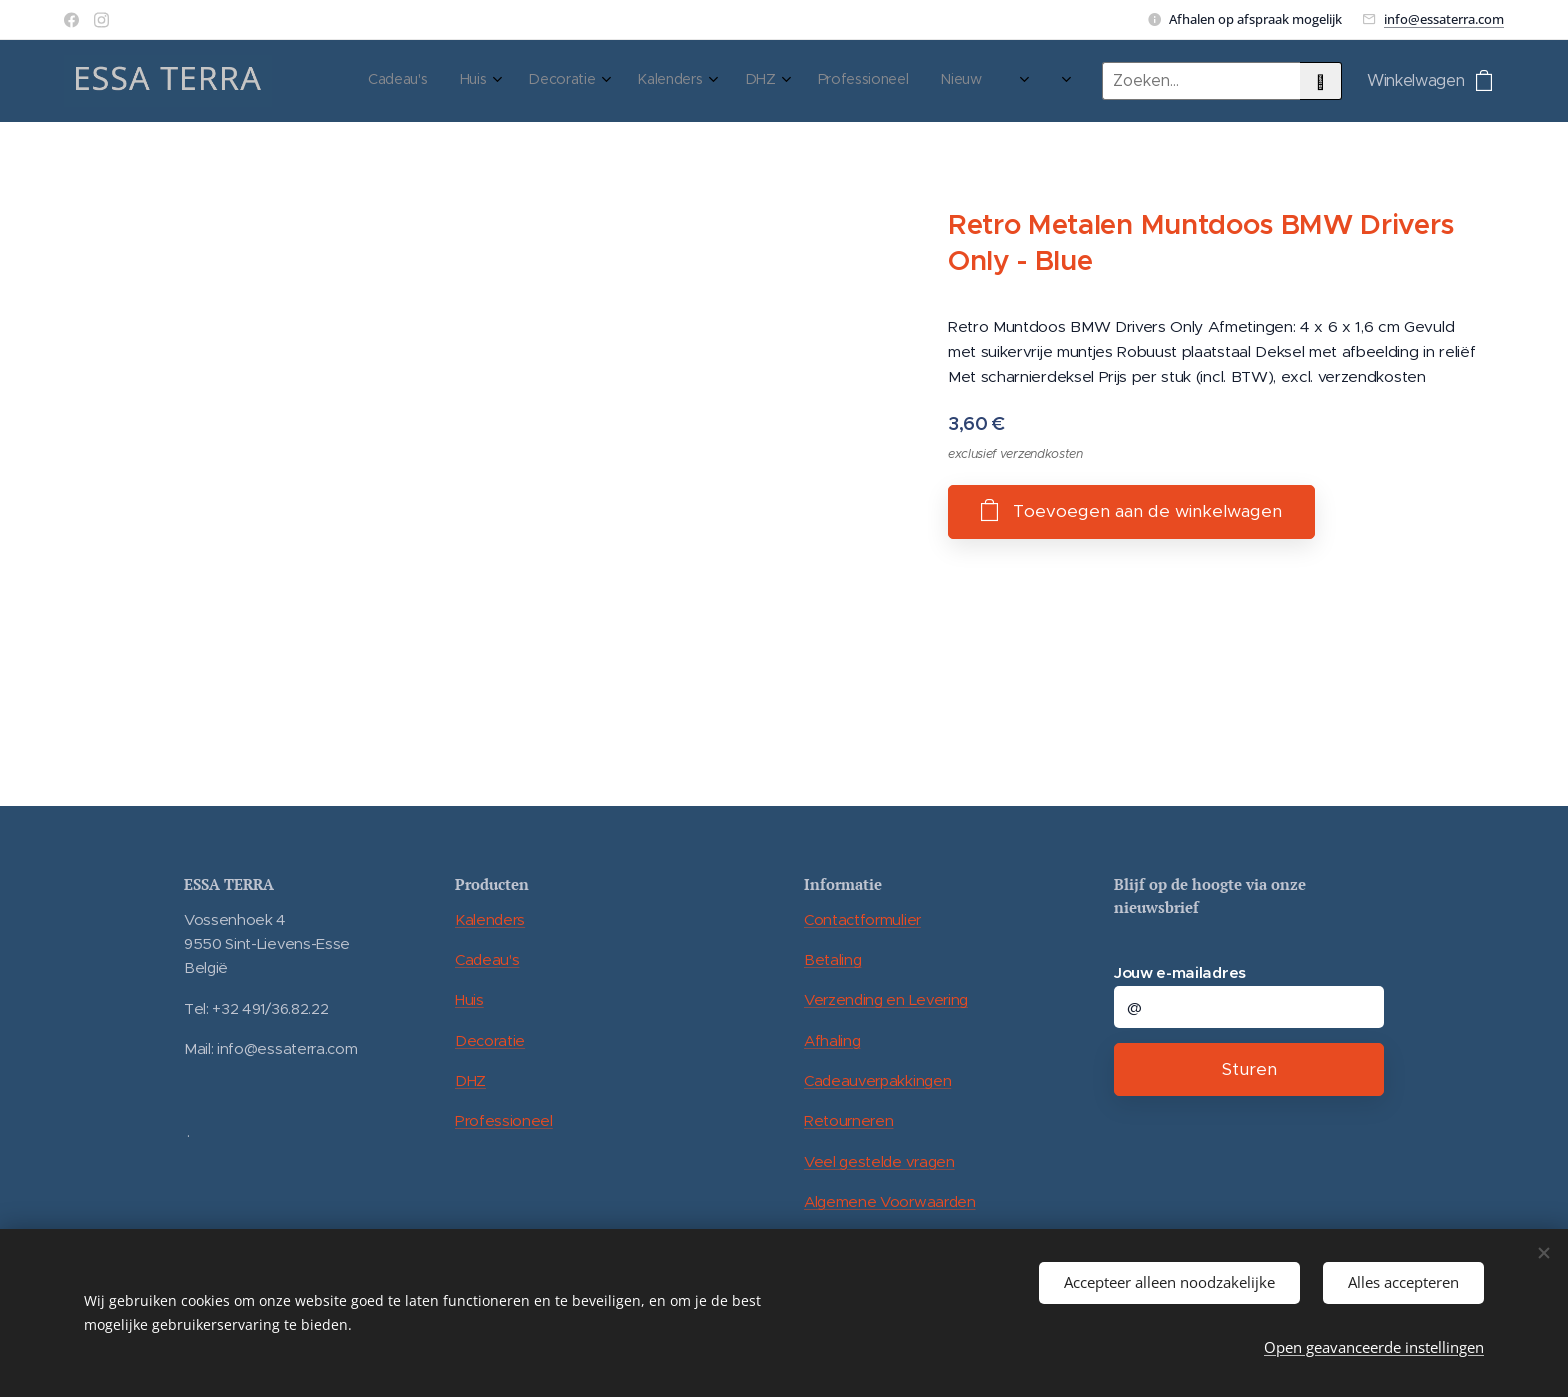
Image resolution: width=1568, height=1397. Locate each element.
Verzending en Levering (886, 999)
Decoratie (490, 1040)
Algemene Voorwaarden (890, 1201)
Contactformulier (862, 919)
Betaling (832, 959)
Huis (469, 999)
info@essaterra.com (1444, 19)
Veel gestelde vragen (879, 1161)
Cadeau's (487, 959)
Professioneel (504, 1120)
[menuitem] (733, 81)
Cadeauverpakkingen (877, 1080)
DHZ (470, 1080)
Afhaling (832, 1040)
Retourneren (848, 1120)
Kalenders (490, 919)
